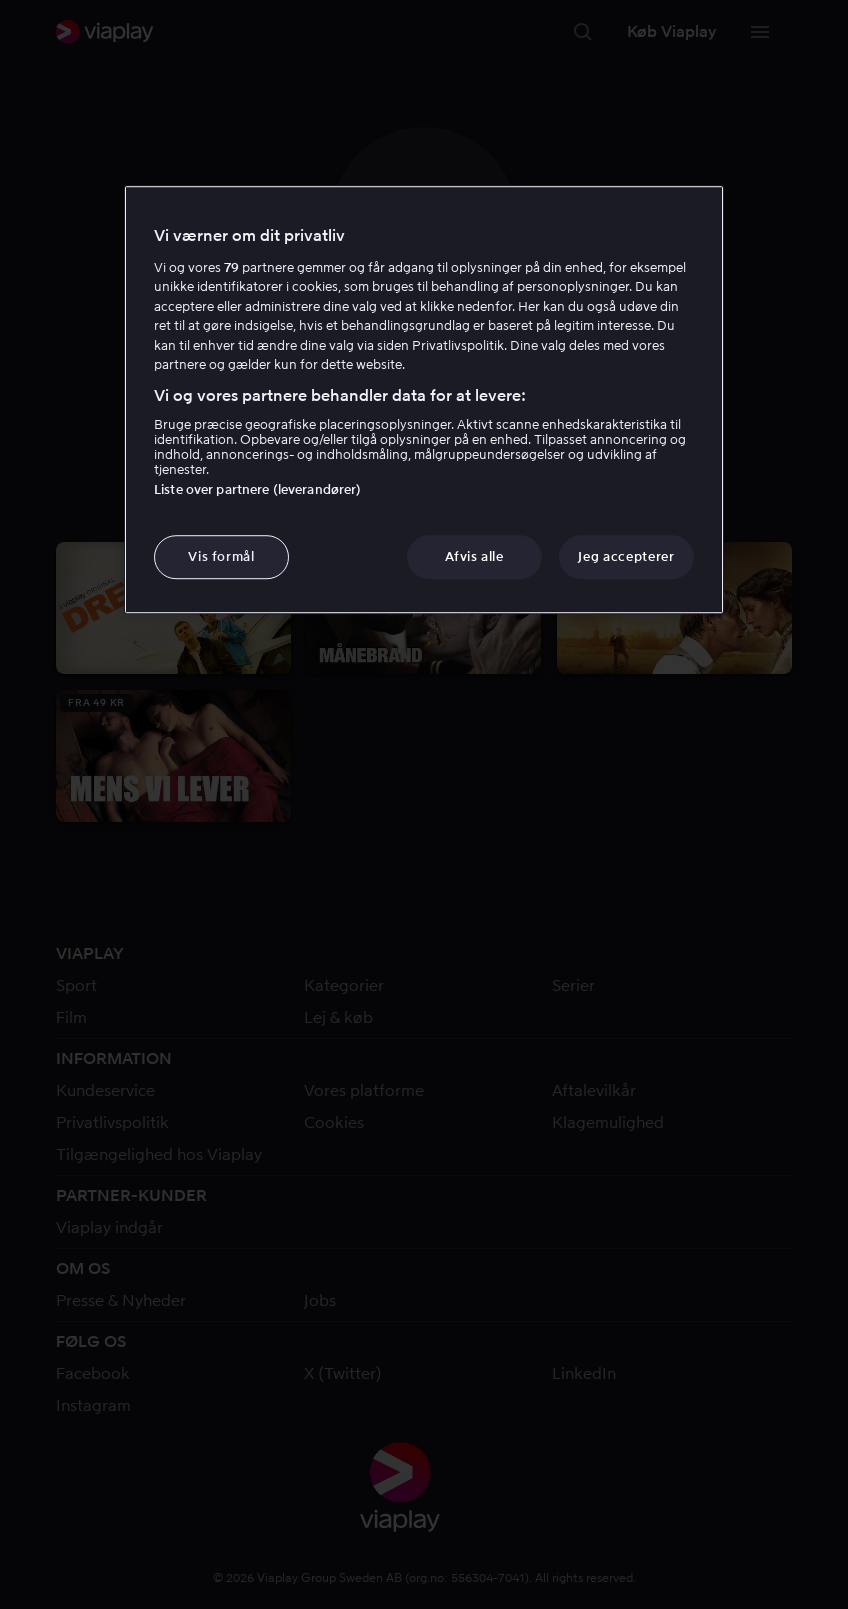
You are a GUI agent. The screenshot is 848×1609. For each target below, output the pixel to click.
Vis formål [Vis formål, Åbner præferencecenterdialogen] (221, 556)
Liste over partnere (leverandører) (257, 489)
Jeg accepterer (626, 556)
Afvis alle (474, 556)
